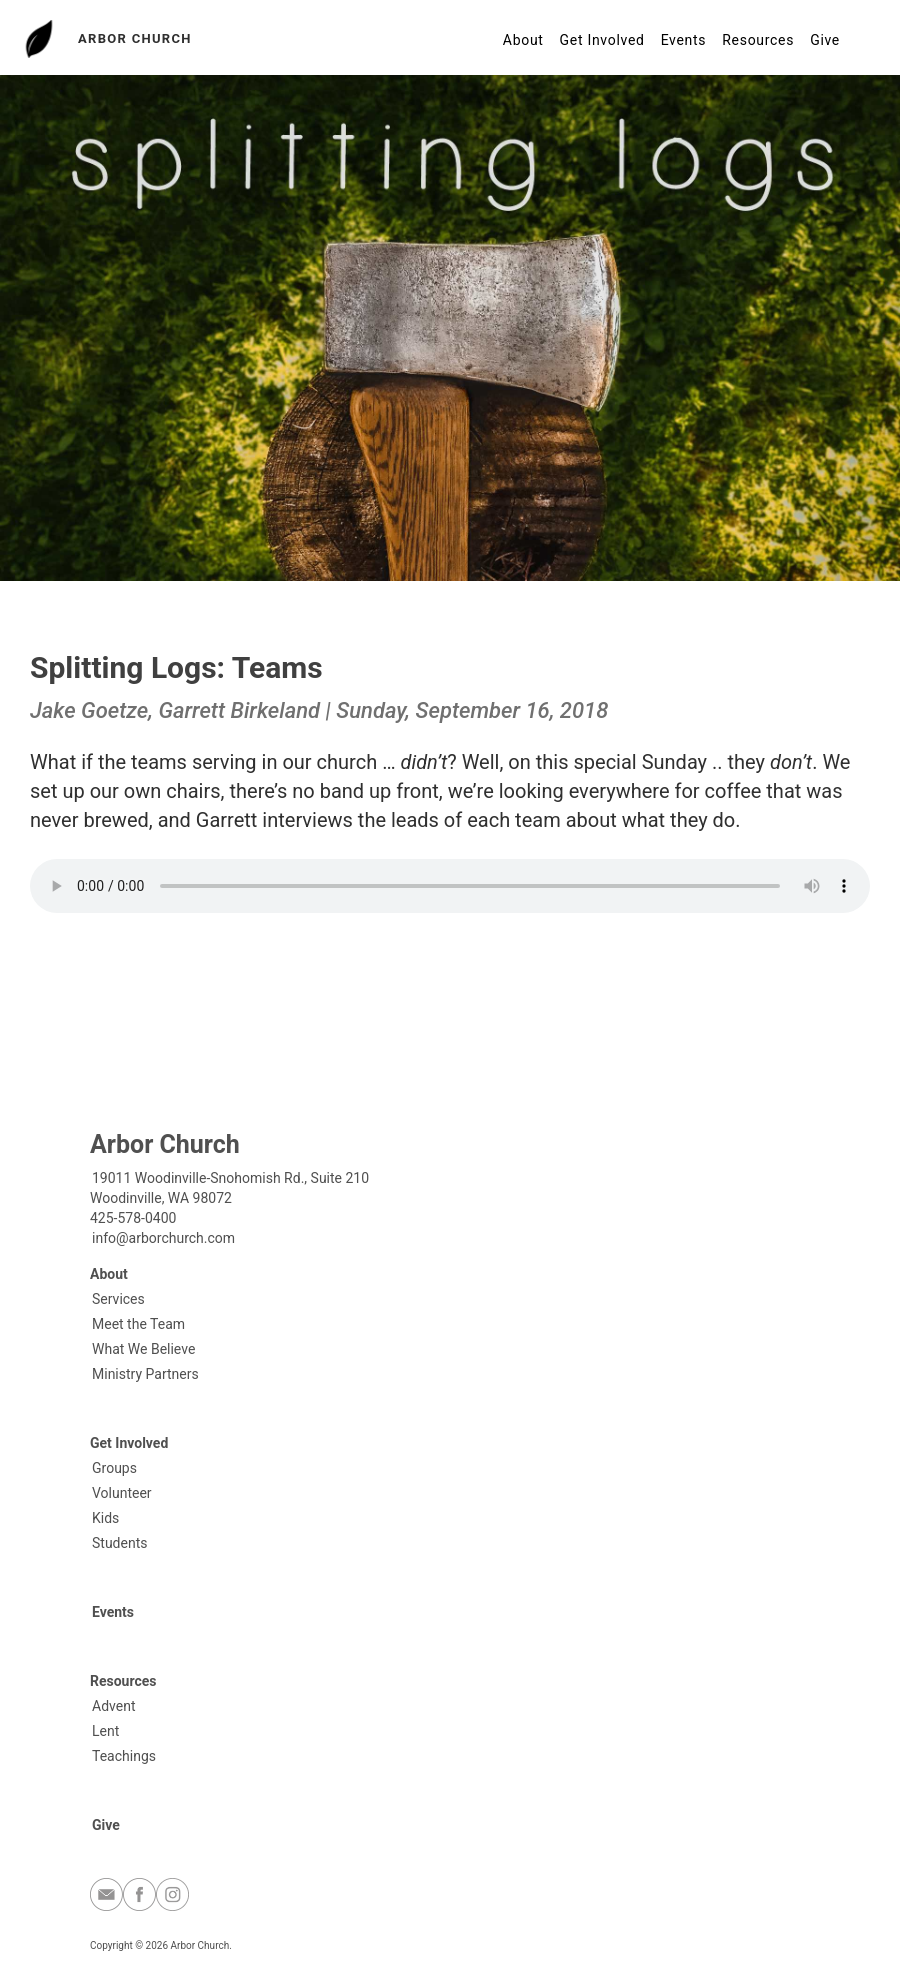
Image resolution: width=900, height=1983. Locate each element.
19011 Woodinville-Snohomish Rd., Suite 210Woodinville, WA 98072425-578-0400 (229, 1198)
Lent (105, 1731)
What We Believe (143, 1349)
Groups (114, 1468)
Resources (758, 40)
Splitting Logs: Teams (176, 667)
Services (118, 1299)
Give (825, 40)
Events (684, 40)
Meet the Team (138, 1324)
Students (119, 1543)
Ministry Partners (145, 1374)
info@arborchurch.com (163, 1238)
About (523, 40)
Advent (113, 1706)
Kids (105, 1518)
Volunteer (122, 1493)
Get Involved (602, 40)
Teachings (124, 1756)
